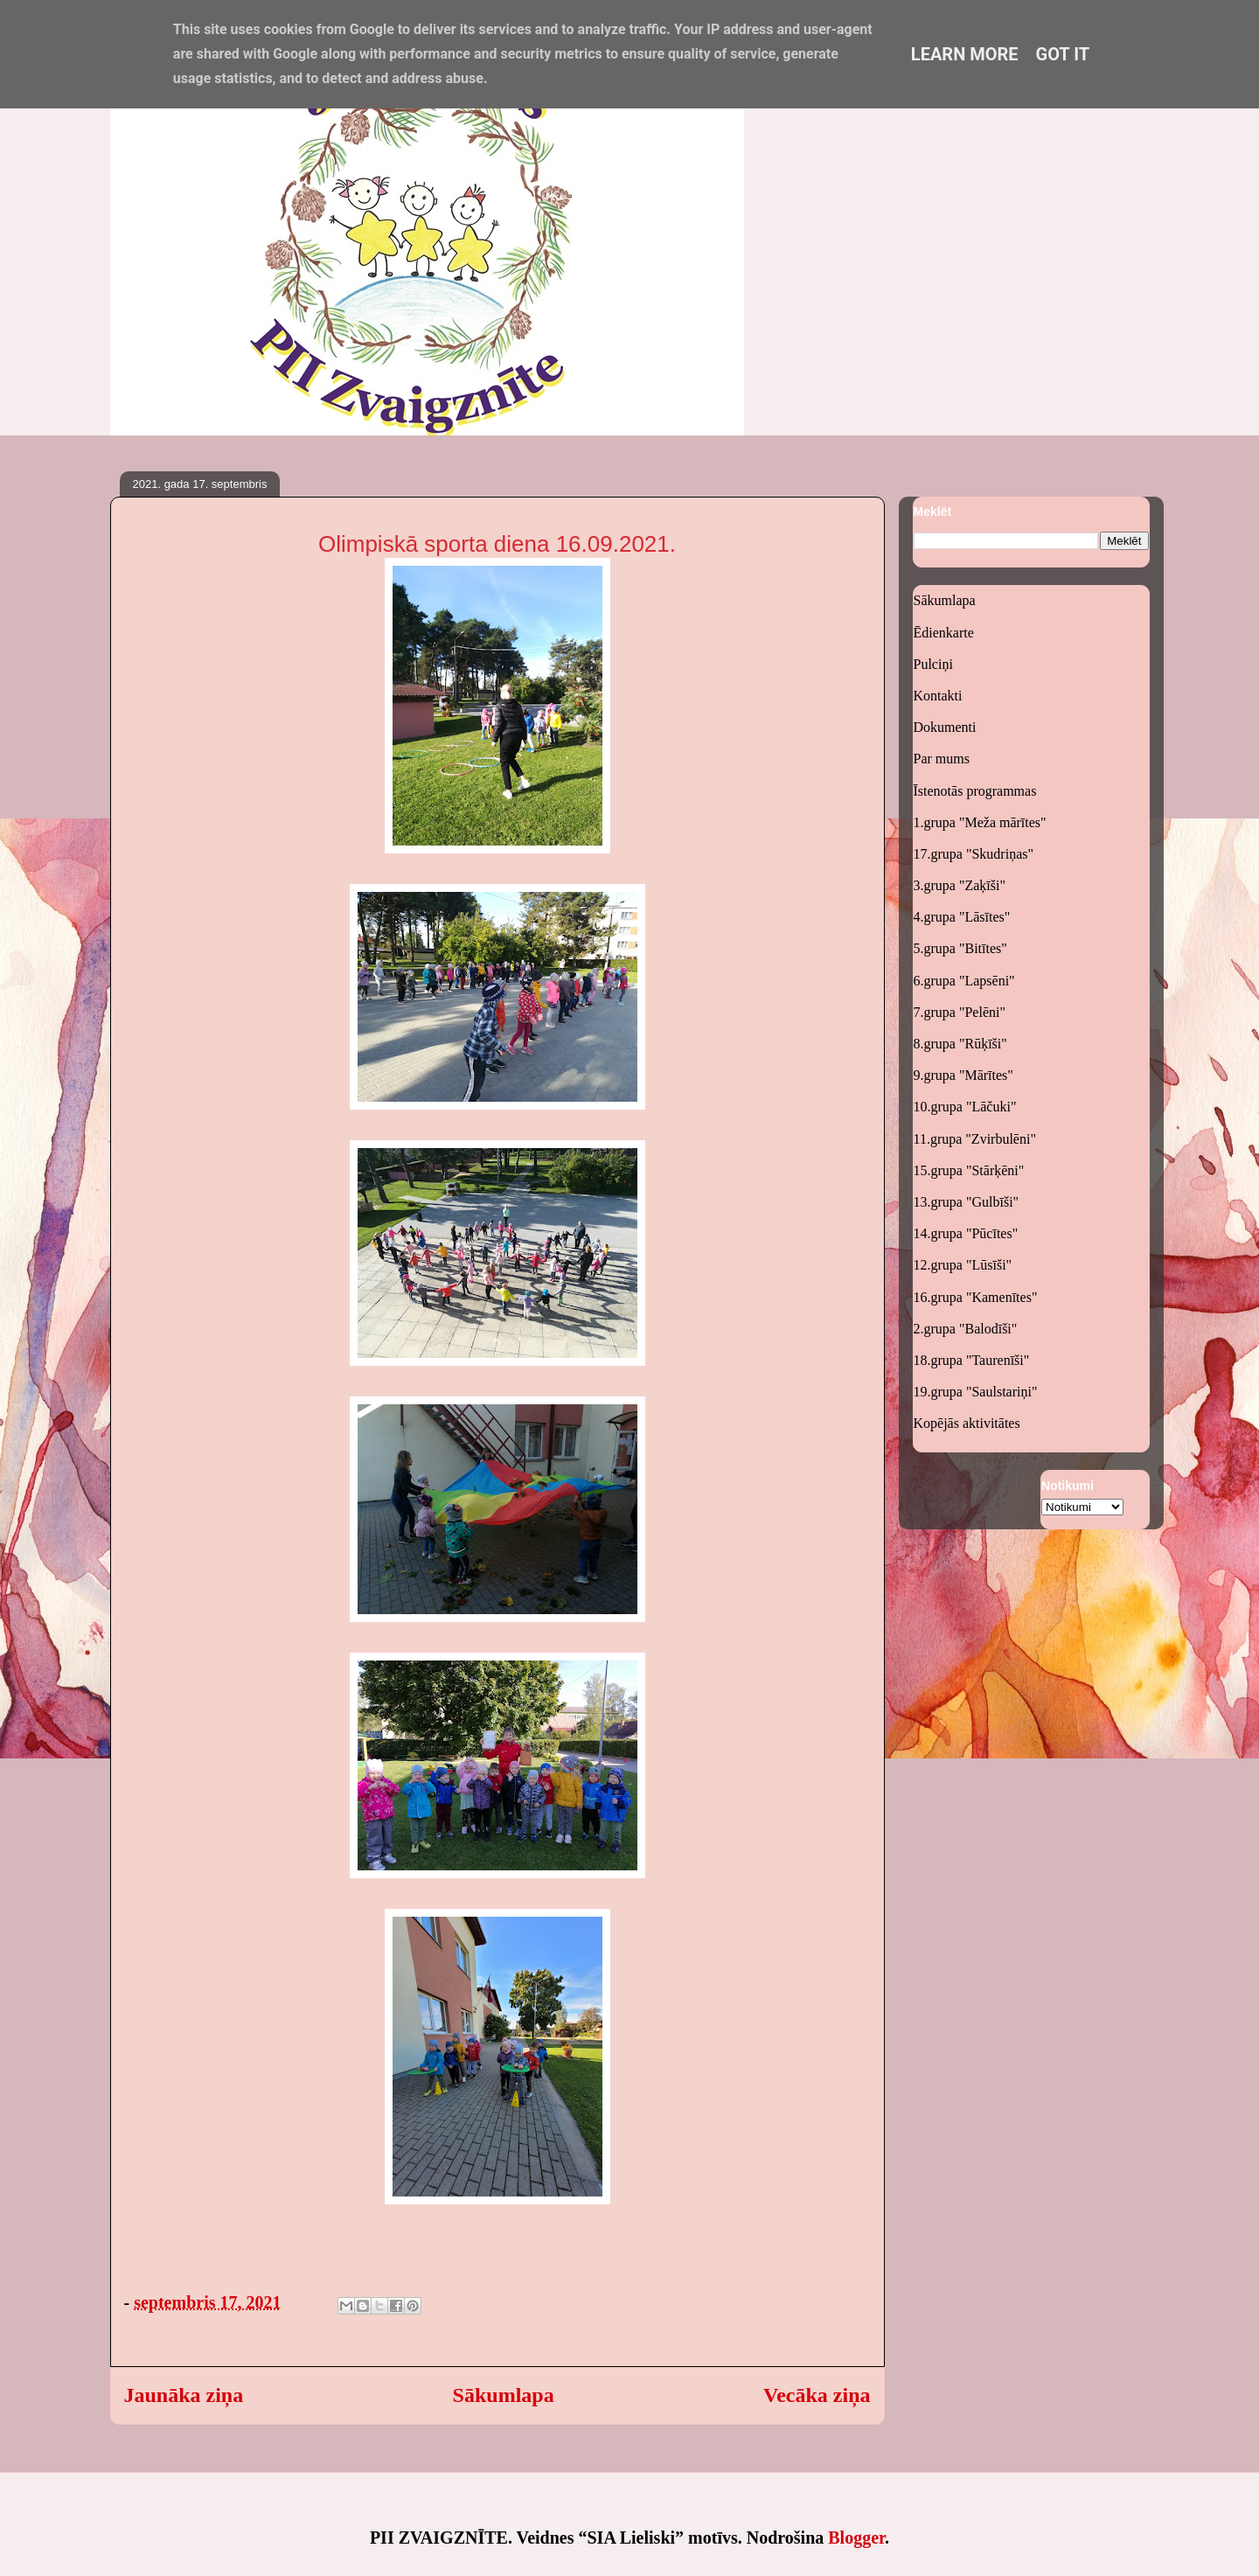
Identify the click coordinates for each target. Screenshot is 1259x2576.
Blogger (856, 2537)
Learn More (965, 54)
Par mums (942, 758)
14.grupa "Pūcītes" (966, 1233)
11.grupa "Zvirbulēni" (975, 1138)
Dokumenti (945, 727)
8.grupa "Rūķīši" (960, 1043)
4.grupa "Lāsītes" (962, 916)
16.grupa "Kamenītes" (976, 1297)
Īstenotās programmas (975, 790)
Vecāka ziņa (816, 2395)
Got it (1063, 54)
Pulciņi (933, 664)
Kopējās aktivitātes (967, 1423)
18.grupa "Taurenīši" (972, 1360)
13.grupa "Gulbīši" (966, 1201)
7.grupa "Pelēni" (959, 1012)
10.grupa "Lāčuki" (965, 1106)
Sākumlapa (503, 2395)
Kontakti (938, 695)
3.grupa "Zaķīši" (959, 885)
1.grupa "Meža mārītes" (980, 822)
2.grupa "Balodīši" (966, 1328)
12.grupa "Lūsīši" (963, 1264)
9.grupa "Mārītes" (963, 1075)
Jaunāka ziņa (184, 2395)
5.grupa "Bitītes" (960, 948)
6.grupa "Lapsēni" (964, 980)
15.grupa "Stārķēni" (969, 1170)
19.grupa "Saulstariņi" (976, 1391)
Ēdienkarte (944, 632)
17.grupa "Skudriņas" (974, 853)
